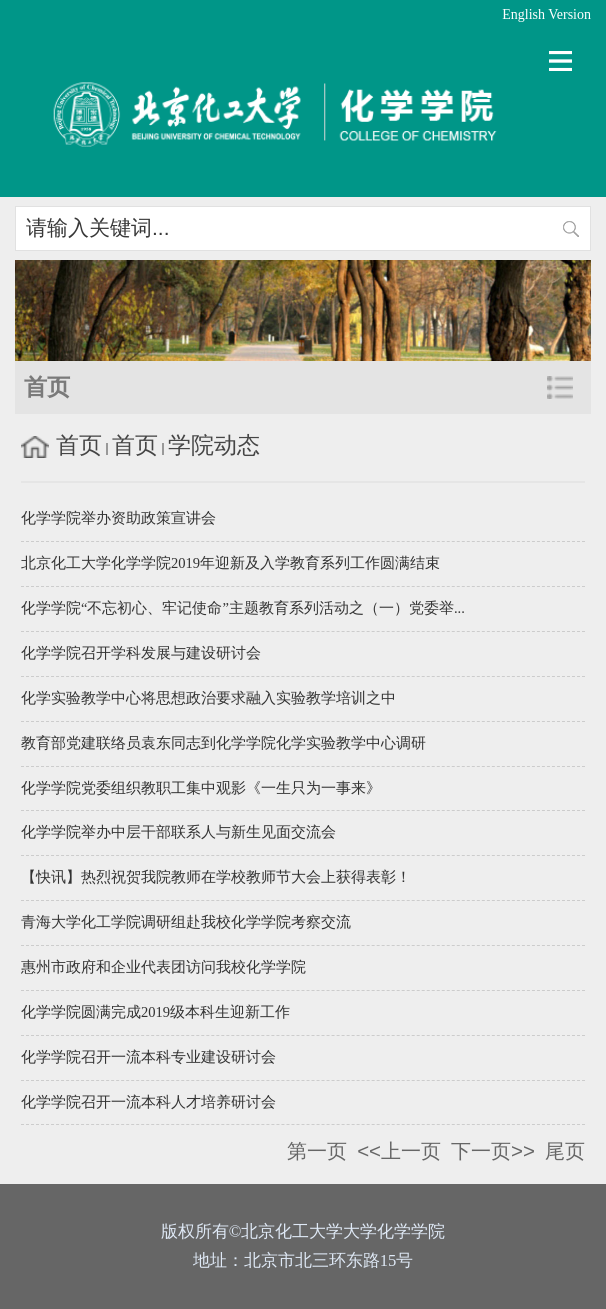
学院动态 (214, 445)
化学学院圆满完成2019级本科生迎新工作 (155, 1012)
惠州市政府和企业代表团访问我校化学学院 (163, 967)
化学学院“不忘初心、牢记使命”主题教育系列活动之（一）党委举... (243, 608)
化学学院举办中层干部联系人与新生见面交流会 (178, 832)
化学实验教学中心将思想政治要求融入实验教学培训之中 (208, 698)
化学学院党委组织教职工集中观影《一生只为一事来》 (201, 788)
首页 (79, 445)
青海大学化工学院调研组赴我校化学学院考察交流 (186, 922)
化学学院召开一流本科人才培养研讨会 (148, 1102)
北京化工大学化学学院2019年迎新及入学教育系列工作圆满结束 (230, 563)
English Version (546, 14)
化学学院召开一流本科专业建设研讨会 (148, 1057)
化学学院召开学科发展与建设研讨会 (141, 653)
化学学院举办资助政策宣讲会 (118, 518)
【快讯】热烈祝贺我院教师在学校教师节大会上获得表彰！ (216, 877)
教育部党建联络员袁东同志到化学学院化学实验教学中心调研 (223, 743)
